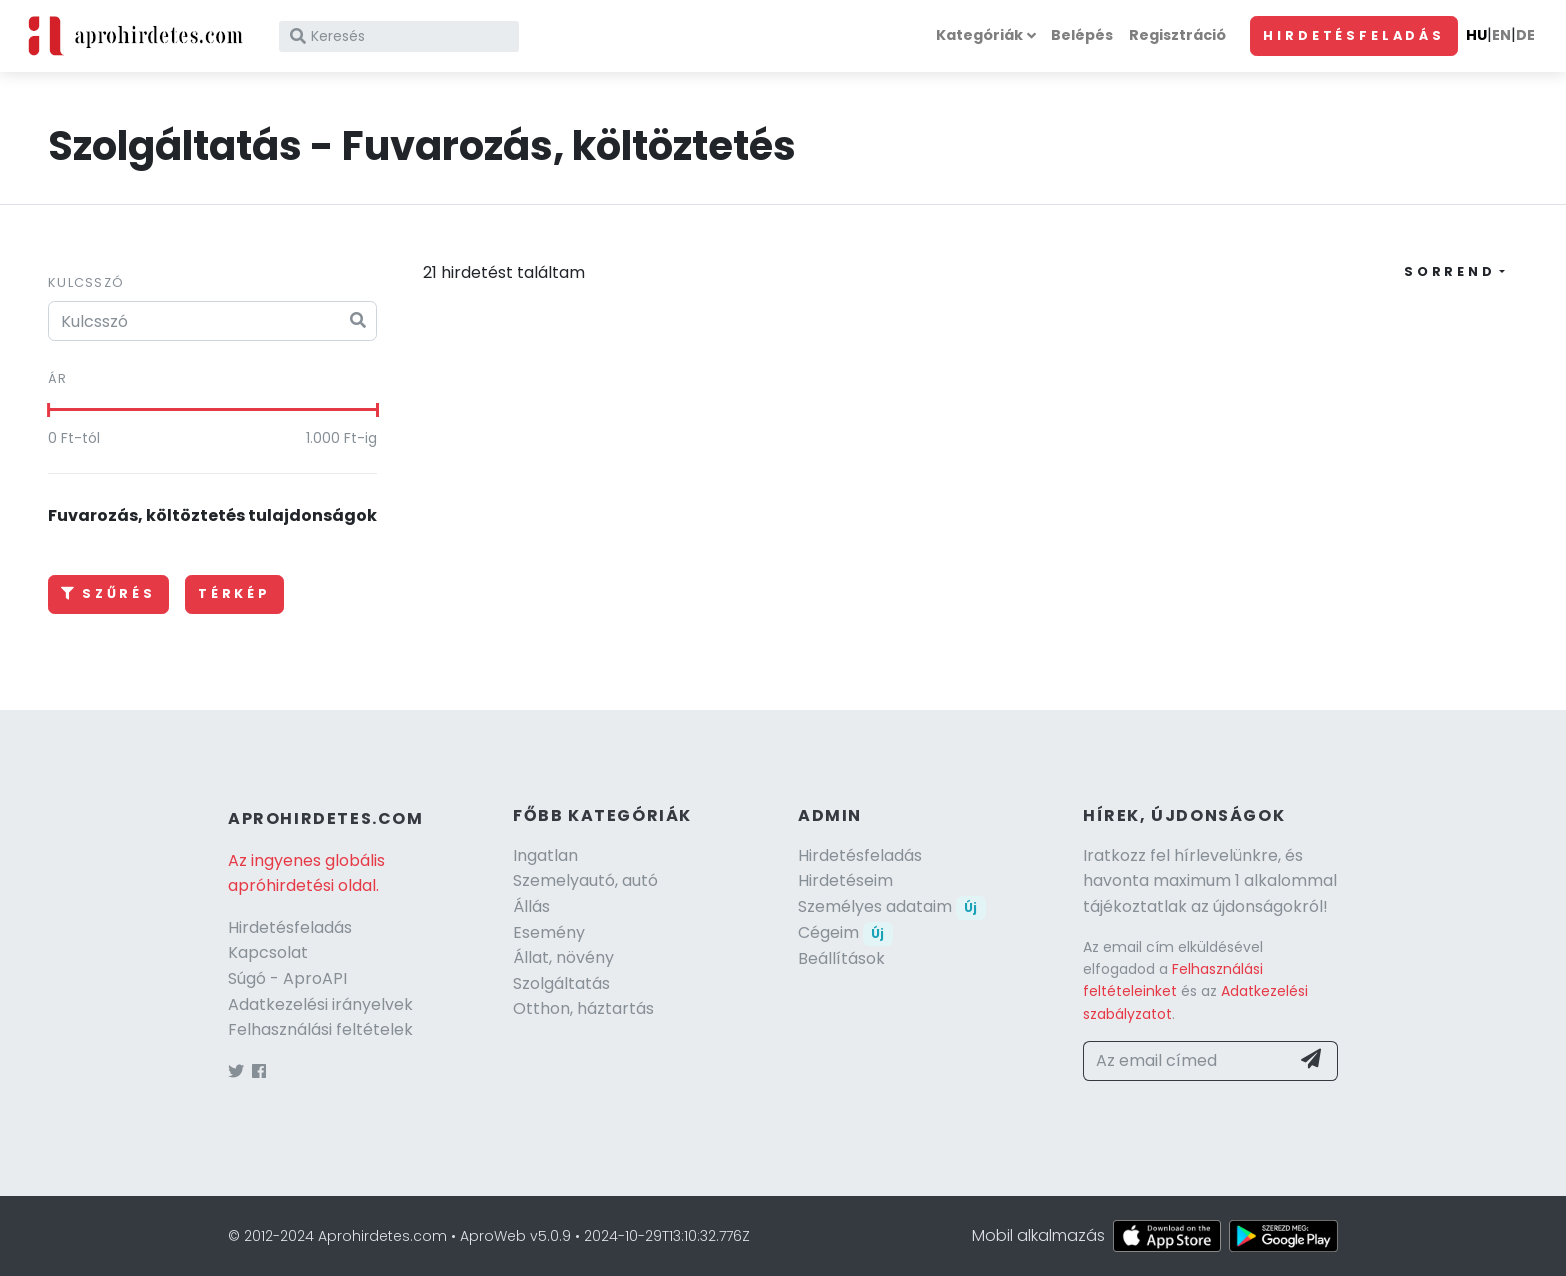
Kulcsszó (86, 282)
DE (1525, 35)
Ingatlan (545, 855)
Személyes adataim (892, 906)
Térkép (234, 593)
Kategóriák (979, 35)
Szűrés (108, 593)
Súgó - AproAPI (287, 978)
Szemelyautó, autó (585, 880)
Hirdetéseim (845, 880)
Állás (531, 906)
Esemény (549, 932)
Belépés (1082, 35)
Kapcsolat (268, 952)
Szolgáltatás (561, 983)
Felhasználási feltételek (320, 1029)
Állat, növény (563, 957)
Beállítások (841, 958)
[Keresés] (399, 36)
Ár (58, 378)
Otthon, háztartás (583, 1008)
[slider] (48, 410)
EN (1501, 35)
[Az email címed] (1186, 1061)
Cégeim (845, 932)
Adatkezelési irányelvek (320, 1004)
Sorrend (1450, 271)
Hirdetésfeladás (1354, 35)
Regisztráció (1177, 35)
